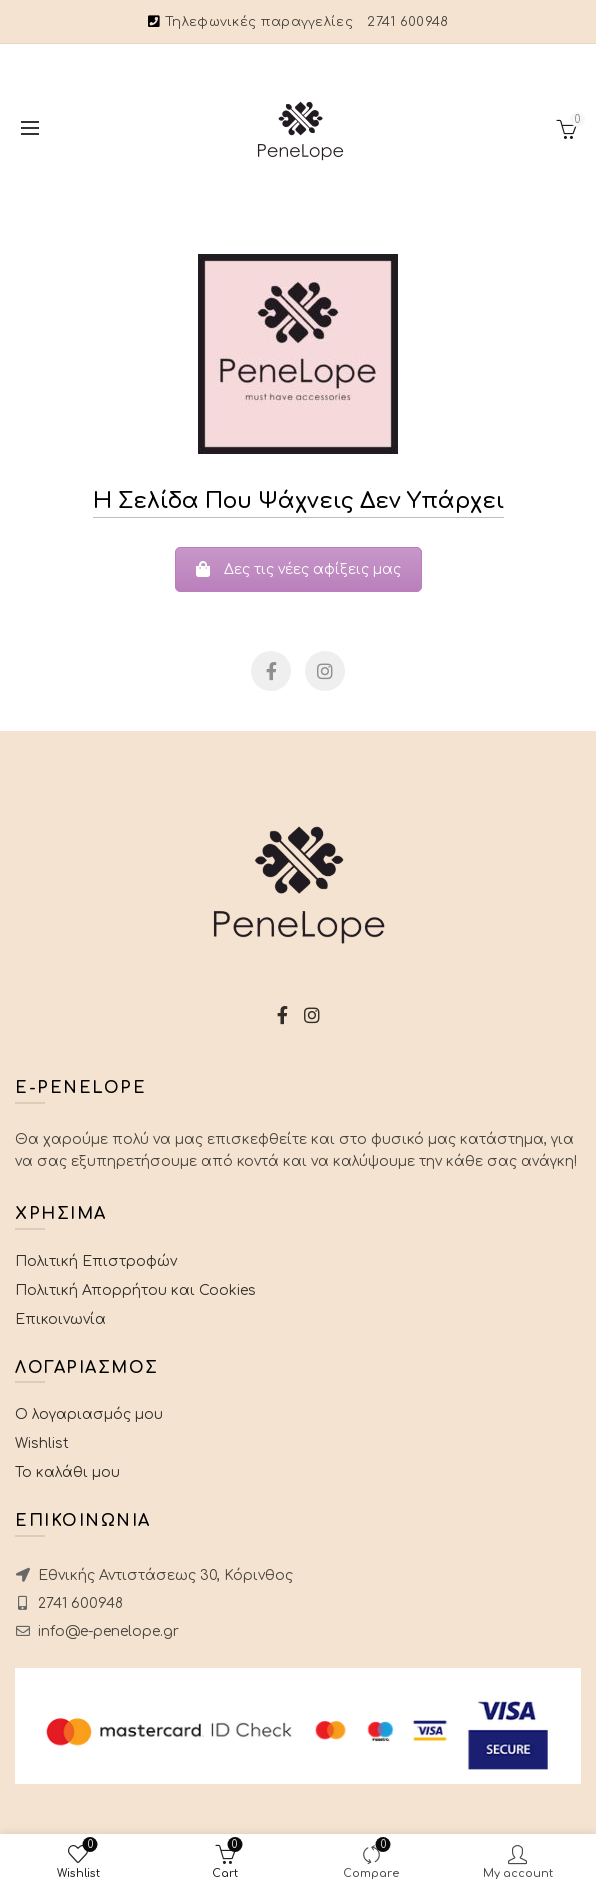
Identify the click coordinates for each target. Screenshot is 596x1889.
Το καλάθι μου (67, 1472)
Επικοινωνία (60, 1319)
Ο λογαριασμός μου (89, 1414)
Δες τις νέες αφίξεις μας (298, 569)
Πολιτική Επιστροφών (96, 1261)
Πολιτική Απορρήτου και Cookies (135, 1290)
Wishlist (42, 1443)
